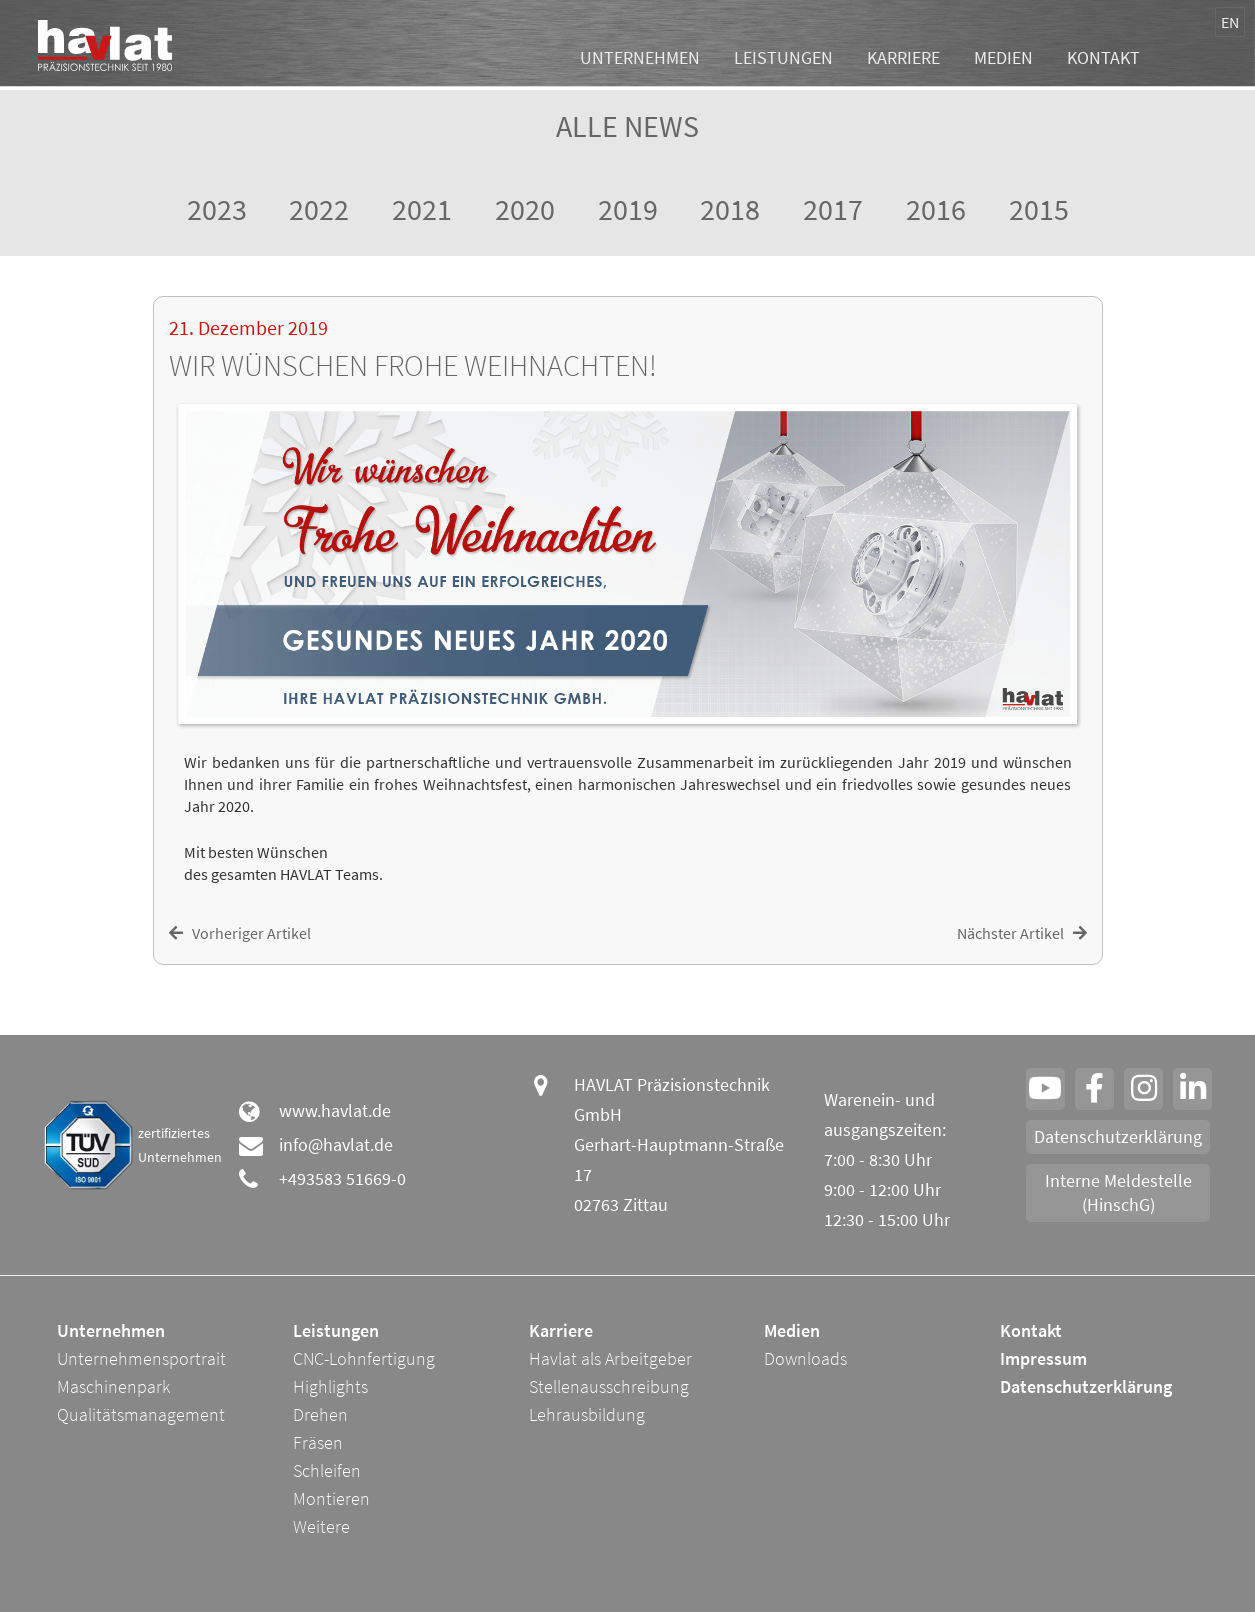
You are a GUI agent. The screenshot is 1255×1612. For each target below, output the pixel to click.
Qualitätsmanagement (141, 1414)
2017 (833, 209)
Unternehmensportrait (141, 1358)
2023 (217, 209)
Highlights (330, 1386)
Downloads (805, 1358)
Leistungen (783, 60)
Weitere (321, 1526)
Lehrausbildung (587, 1414)
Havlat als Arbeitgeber (610, 1358)
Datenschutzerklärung (1118, 1136)
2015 (1039, 209)
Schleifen (327, 1470)
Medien (1003, 60)
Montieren (331, 1498)
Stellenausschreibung (609, 1386)
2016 (936, 209)
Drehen (320, 1414)
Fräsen (318, 1442)
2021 (422, 209)
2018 (730, 209)
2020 (525, 209)
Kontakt (1103, 60)
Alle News (627, 126)
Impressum (1043, 1358)
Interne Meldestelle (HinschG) (1118, 1192)
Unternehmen (640, 60)
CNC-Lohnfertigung (364, 1358)
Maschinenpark (113, 1386)
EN (1230, 22)
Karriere (903, 60)
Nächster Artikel (1022, 933)
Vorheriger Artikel (240, 933)
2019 (628, 209)
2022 (319, 209)
